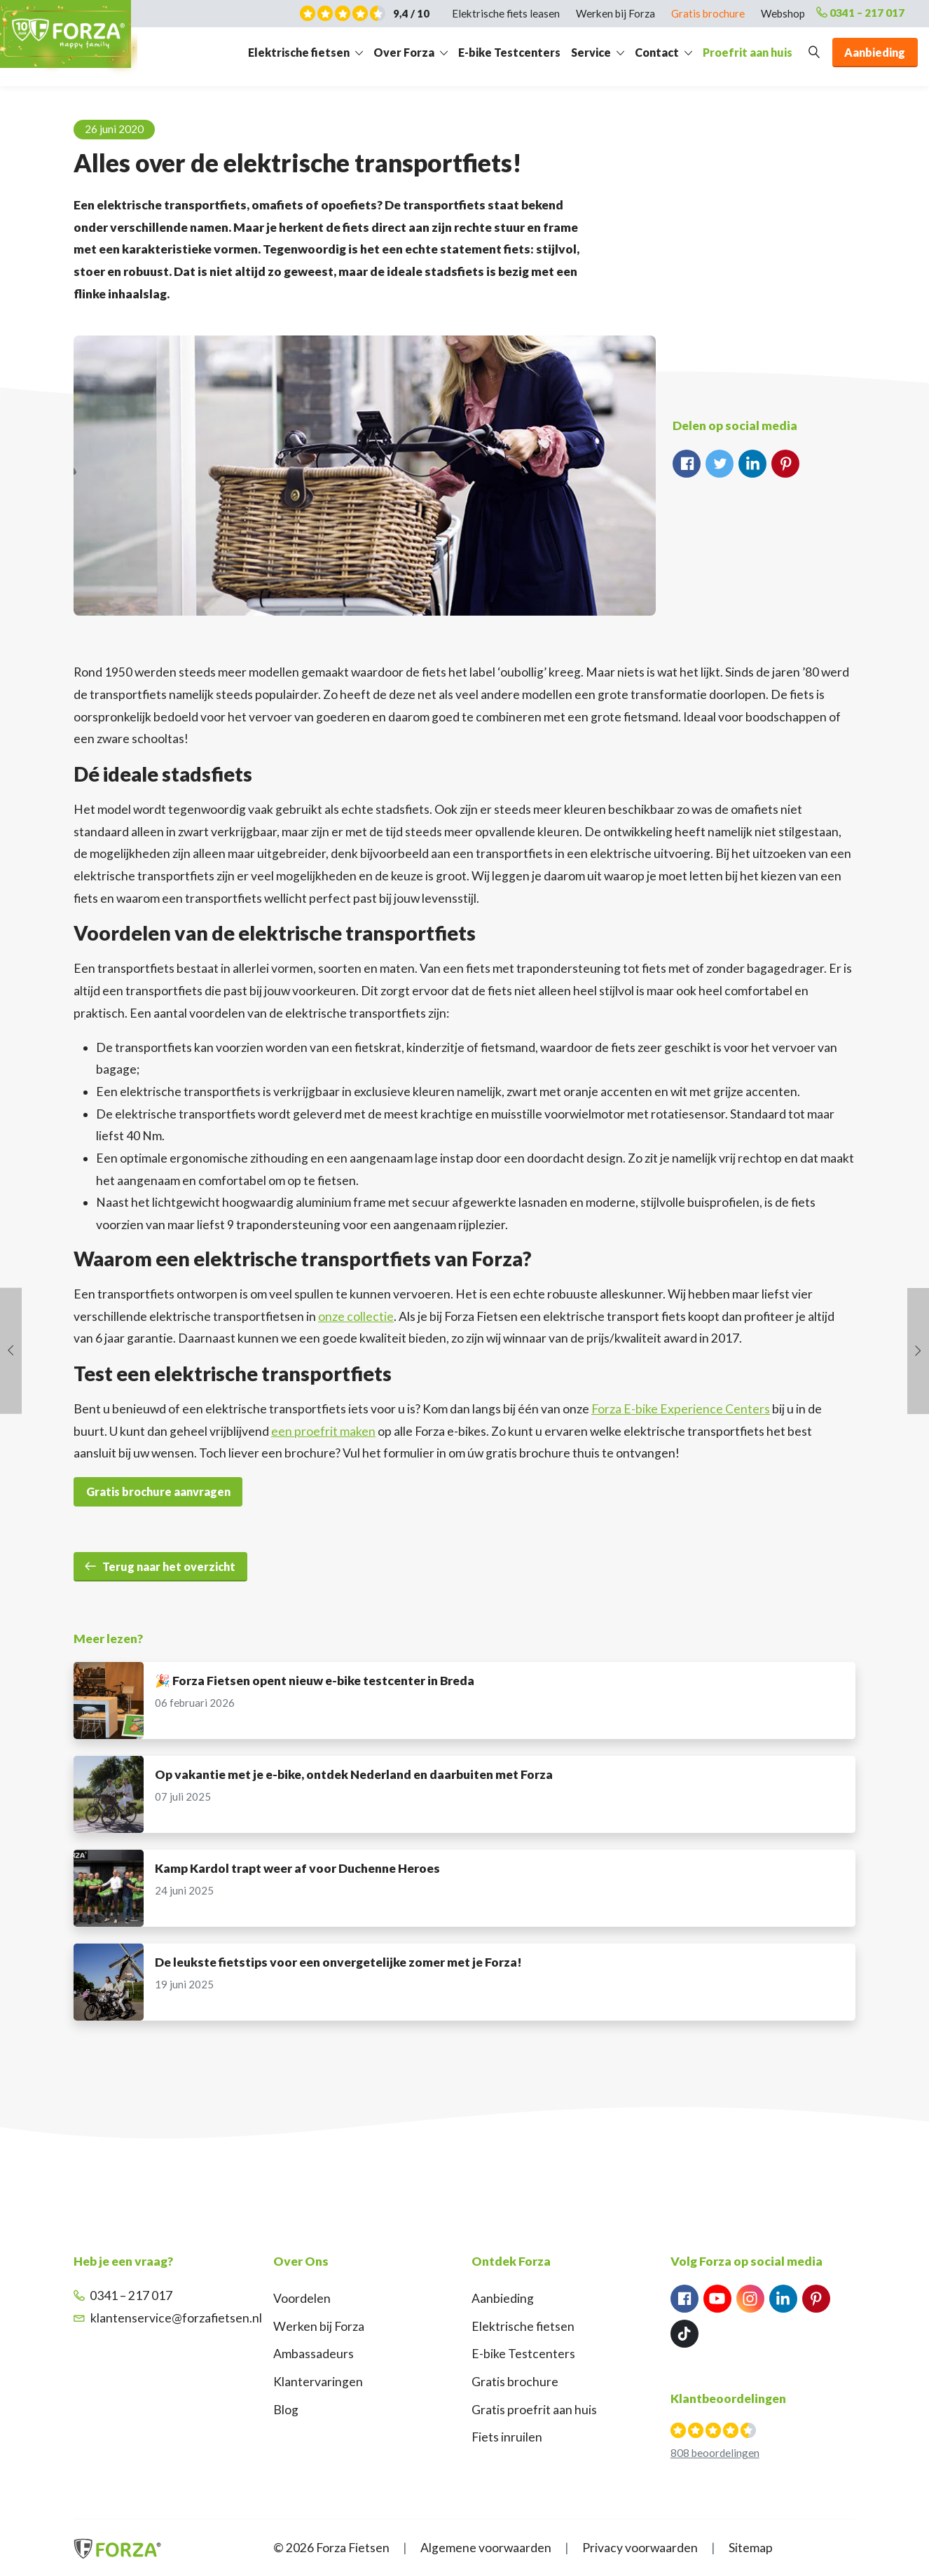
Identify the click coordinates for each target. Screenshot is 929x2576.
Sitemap (751, 2547)
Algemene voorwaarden (485, 2547)
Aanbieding (503, 2298)
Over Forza (403, 55)
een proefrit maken (323, 1431)
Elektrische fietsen (299, 55)
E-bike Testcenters (509, 55)
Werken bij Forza (318, 2326)
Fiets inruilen (507, 2437)
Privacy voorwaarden (640, 2547)
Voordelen (302, 2298)
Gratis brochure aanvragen (158, 1491)
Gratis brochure (515, 2381)
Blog (285, 2409)
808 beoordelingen (714, 2452)
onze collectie (356, 1316)
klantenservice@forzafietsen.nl (168, 2318)
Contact (657, 55)
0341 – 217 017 (851, 14)
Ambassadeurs (313, 2353)
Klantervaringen (318, 2381)
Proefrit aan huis (747, 55)
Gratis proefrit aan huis (534, 2409)
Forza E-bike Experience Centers (680, 1408)
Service (591, 55)
